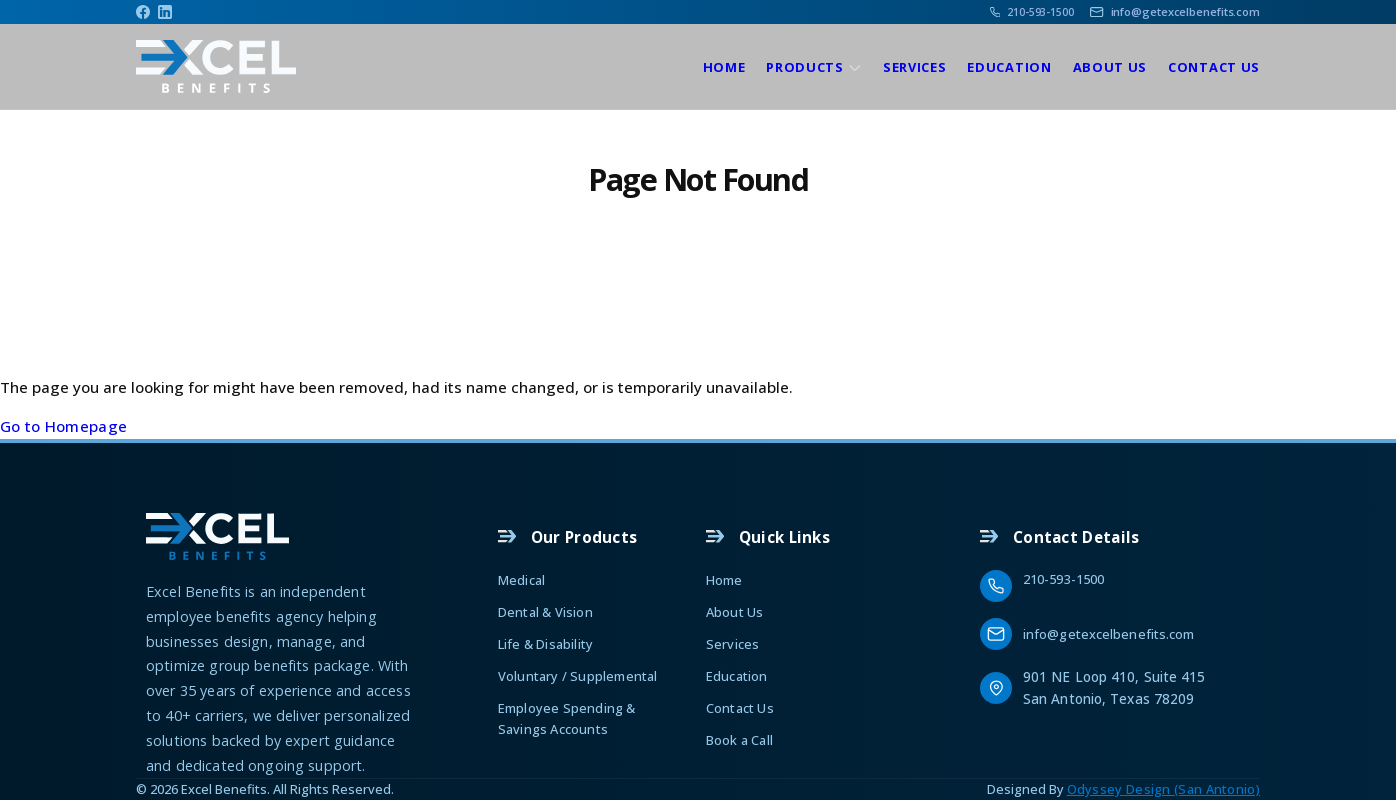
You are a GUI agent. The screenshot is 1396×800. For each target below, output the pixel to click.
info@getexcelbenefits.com (1109, 634)
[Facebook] (143, 12)
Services (915, 67)
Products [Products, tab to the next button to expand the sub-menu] (805, 67)
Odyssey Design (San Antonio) (1163, 789)
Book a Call (739, 740)
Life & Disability (545, 644)
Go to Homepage (63, 426)
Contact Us (1214, 67)
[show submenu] (855, 68)
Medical (521, 580)
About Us (1110, 67)
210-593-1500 (1063, 579)
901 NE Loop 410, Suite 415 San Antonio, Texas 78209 (1116, 687)
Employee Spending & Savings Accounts (567, 718)
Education (1009, 67)
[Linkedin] (165, 12)
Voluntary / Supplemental (578, 676)
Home (724, 67)
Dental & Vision (545, 612)
